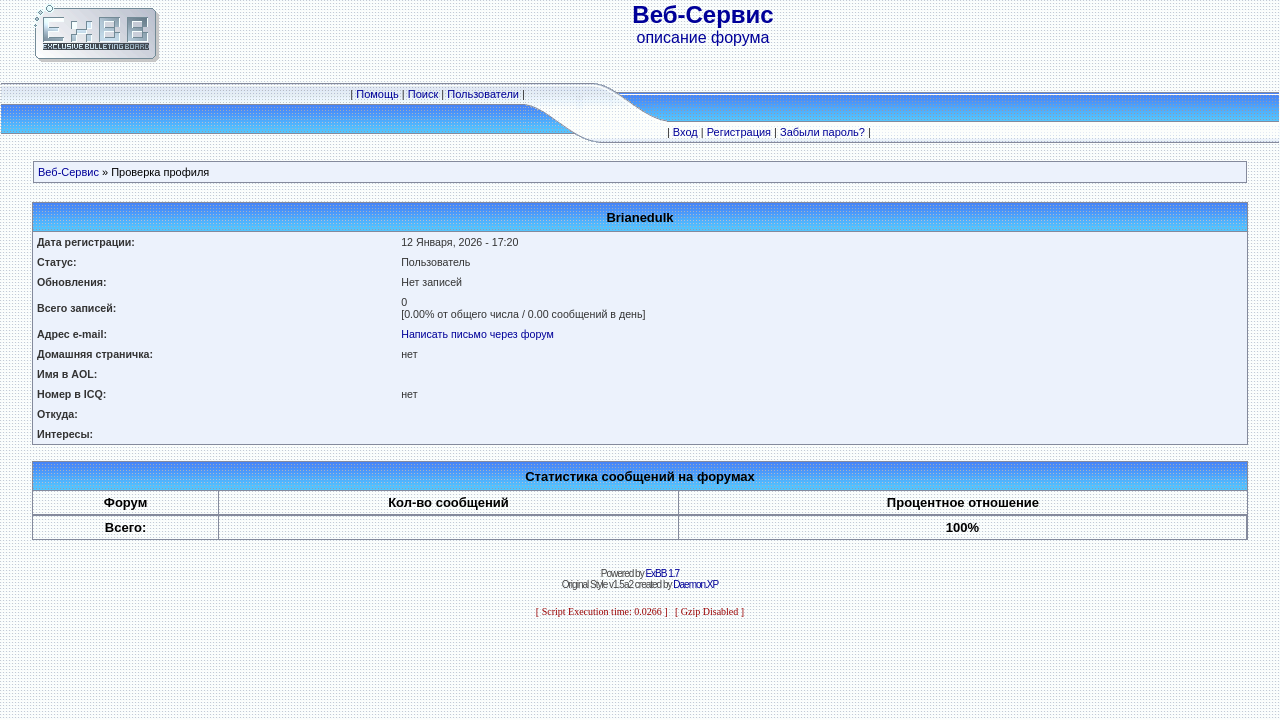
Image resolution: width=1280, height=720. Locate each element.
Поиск (423, 94)
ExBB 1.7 (662, 573)
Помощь (377, 94)
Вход (685, 132)
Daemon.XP (695, 584)
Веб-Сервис (68, 172)
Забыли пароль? (822, 132)
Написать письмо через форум (477, 334)
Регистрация (739, 132)
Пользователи (483, 94)
